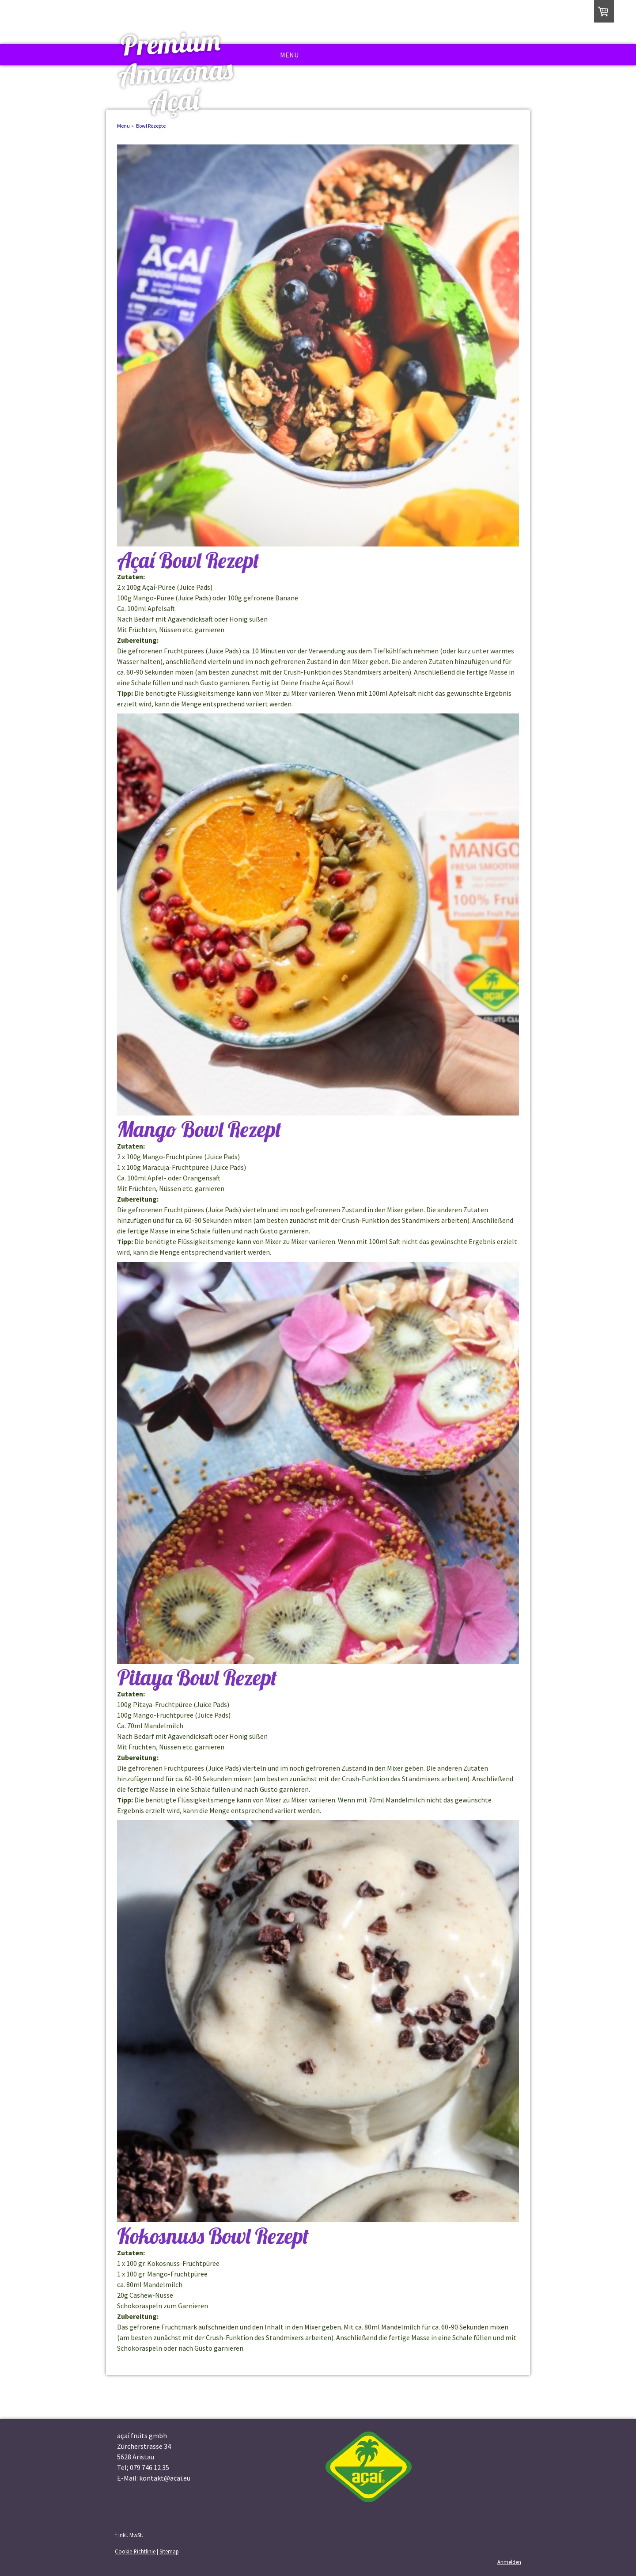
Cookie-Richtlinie (135, 2551)
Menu (289, 54)
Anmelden (509, 2561)
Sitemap (169, 2551)
